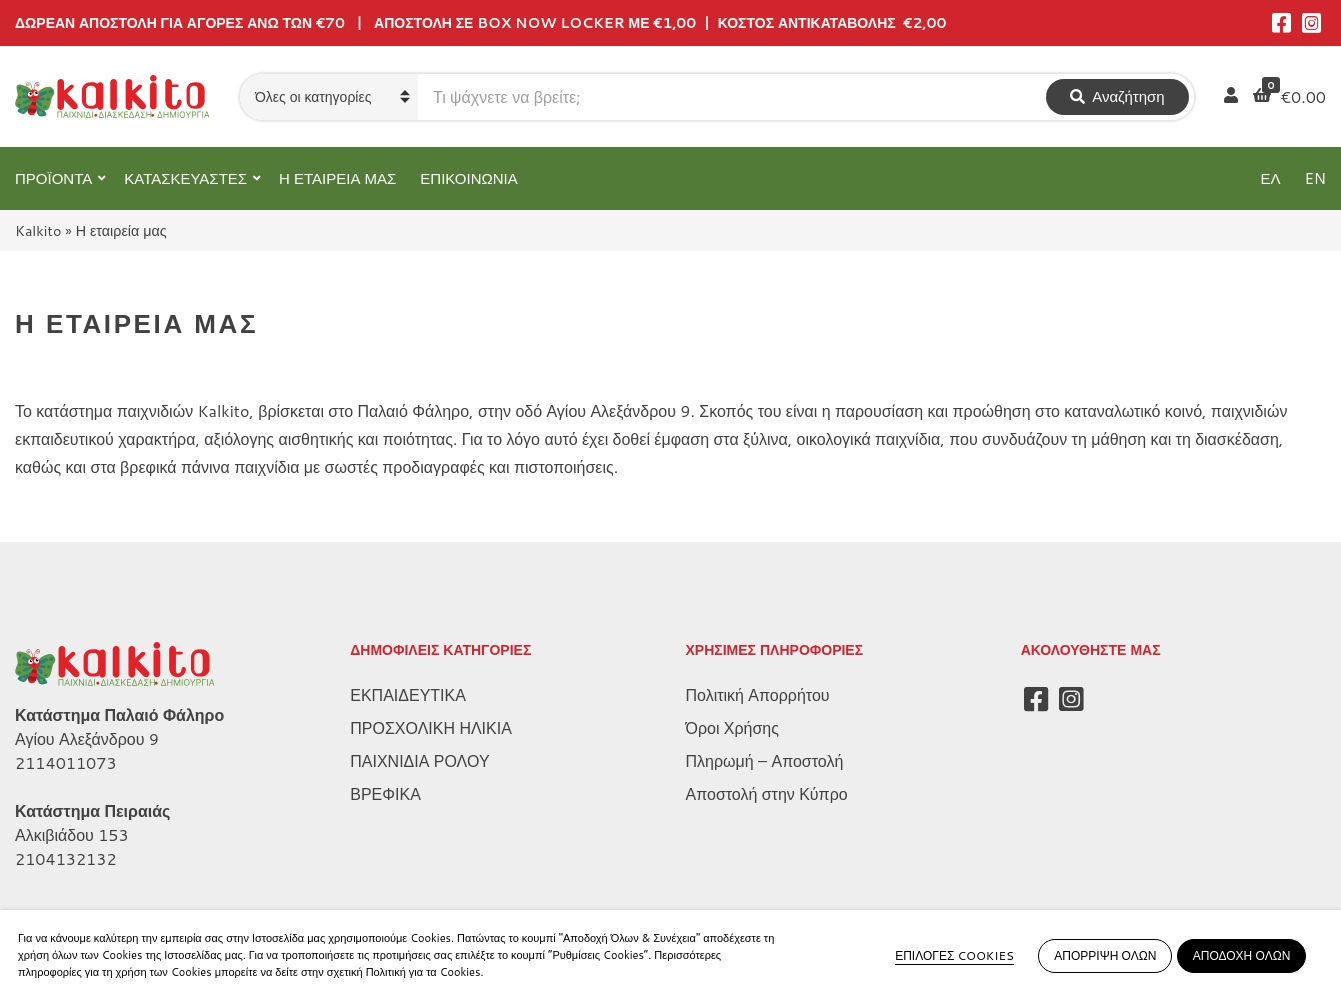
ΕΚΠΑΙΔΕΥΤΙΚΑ (408, 694)
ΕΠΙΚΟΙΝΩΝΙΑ (468, 178)
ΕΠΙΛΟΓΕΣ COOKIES (954, 955)
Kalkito (38, 230)
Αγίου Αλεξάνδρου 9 (87, 738)
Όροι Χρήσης (732, 727)
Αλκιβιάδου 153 (72, 834)
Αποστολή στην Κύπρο (767, 793)
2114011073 (66, 762)
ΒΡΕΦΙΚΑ (385, 793)
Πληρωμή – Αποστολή (765, 760)
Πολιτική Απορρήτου (758, 694)
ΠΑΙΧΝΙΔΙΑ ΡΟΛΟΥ (419, 760)
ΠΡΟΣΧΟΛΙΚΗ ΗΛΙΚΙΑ (431, 727)
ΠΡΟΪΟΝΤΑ (53, 178)
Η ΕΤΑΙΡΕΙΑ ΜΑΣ (337, 178)
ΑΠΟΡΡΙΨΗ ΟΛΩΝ (1105, 955)
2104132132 (66, 858)
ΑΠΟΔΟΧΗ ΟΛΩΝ (1242, 955)
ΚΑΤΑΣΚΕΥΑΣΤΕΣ (185, 178)
